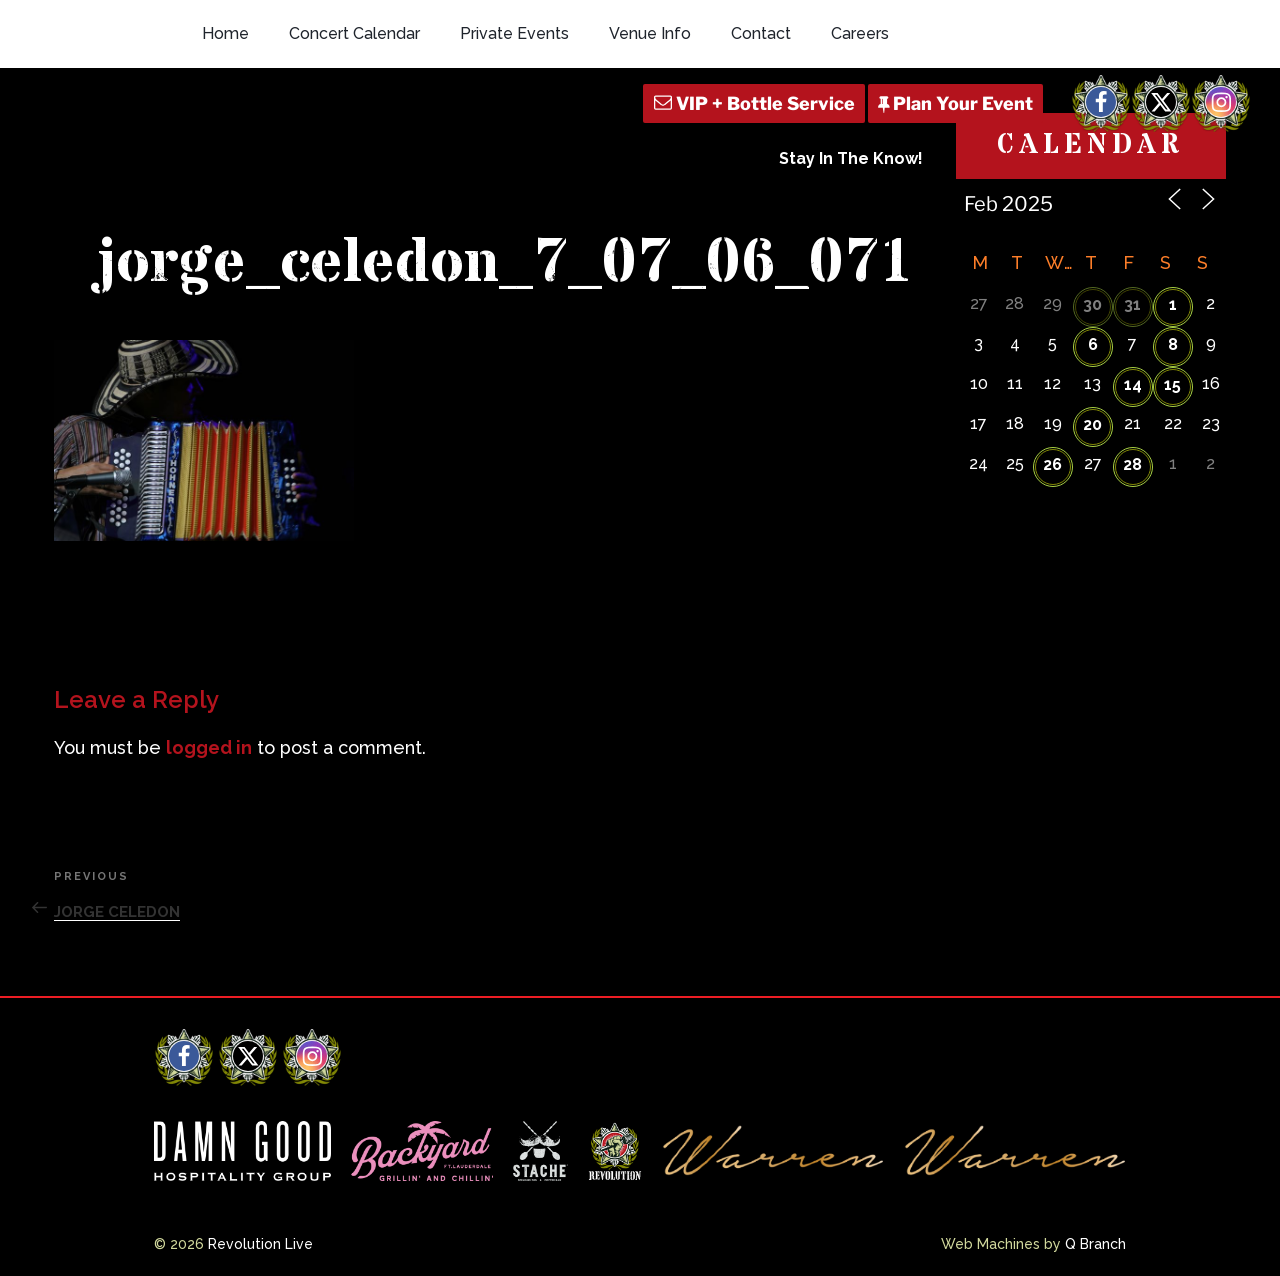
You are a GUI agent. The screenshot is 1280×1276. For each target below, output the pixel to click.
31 (1132, 304)
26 (1052, 464)
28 (1132, 464)
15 (1172, 384)
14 (1133, 384)
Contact (761, 33)
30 (1092, 304)
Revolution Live (260, 1244)
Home (225, 33)
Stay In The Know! (851, 158)
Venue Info (650, 33)
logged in (209, 747)
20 (1092, 424)
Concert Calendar (354, 33)
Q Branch (1095, 1244)
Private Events (514, 33)
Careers (860, 33)
